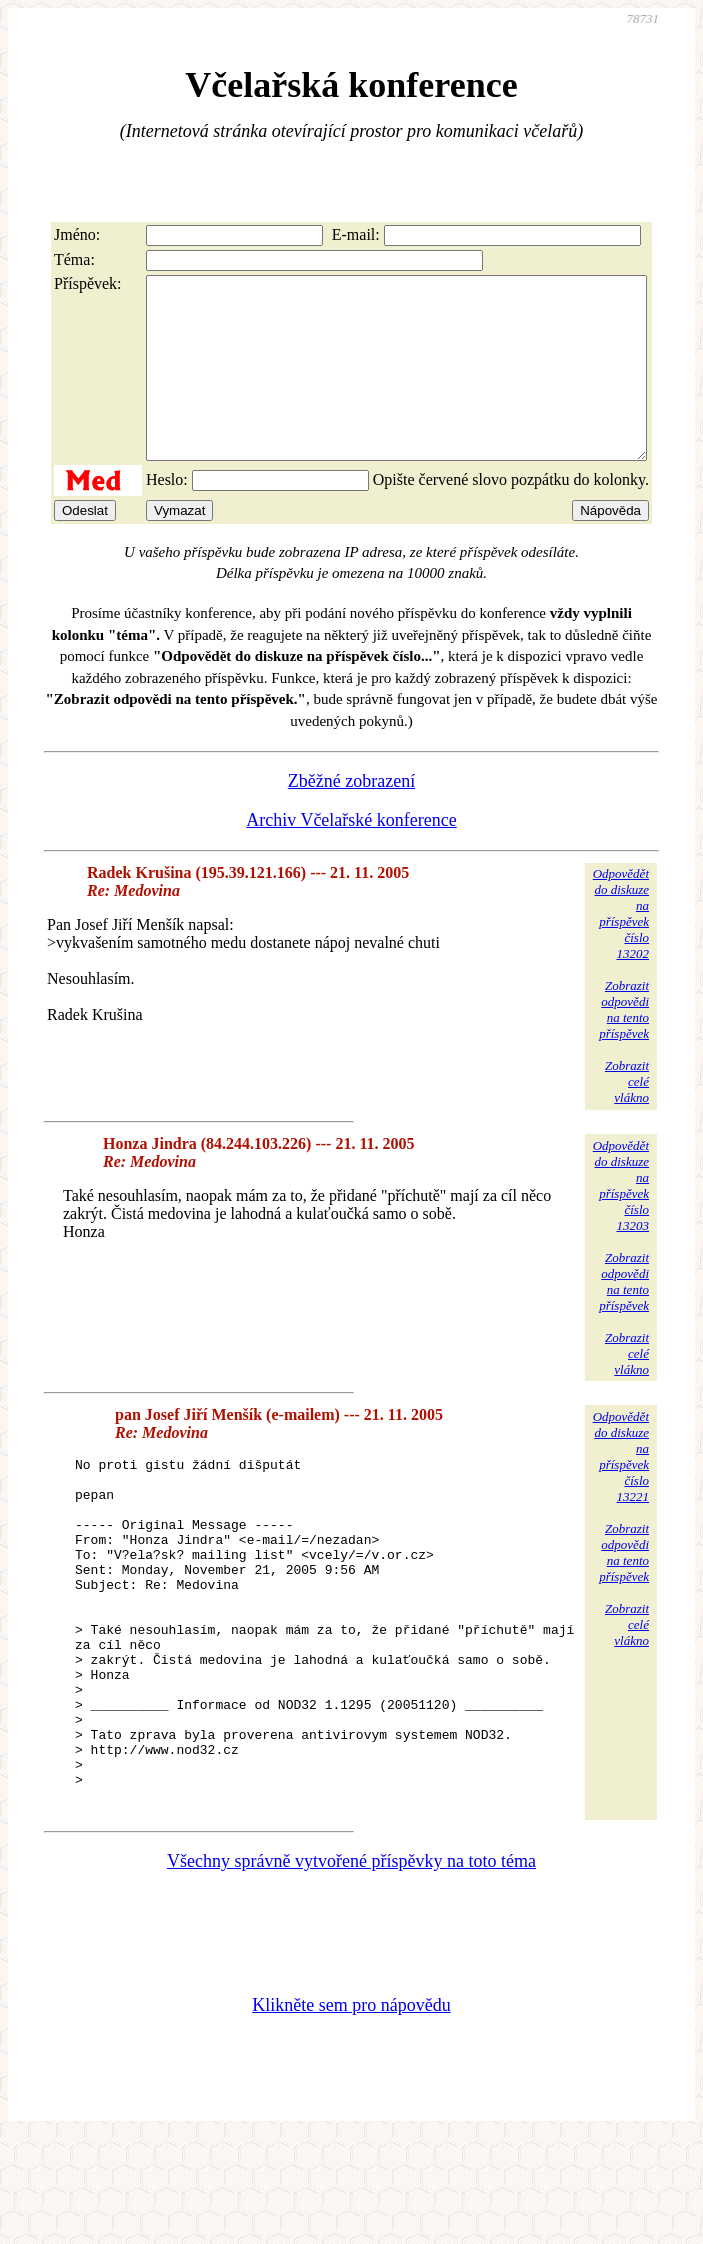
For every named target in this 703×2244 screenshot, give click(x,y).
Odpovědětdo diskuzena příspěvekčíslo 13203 (621, 1221)
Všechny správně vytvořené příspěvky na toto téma (351, 1966)
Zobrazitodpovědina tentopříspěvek (624, 1045)
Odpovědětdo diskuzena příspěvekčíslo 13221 (621, 1492)
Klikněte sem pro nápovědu (351, 2110)
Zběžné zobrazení (351, 817)
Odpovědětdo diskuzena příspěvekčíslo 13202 (621, 949)
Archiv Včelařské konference (351, 856)
